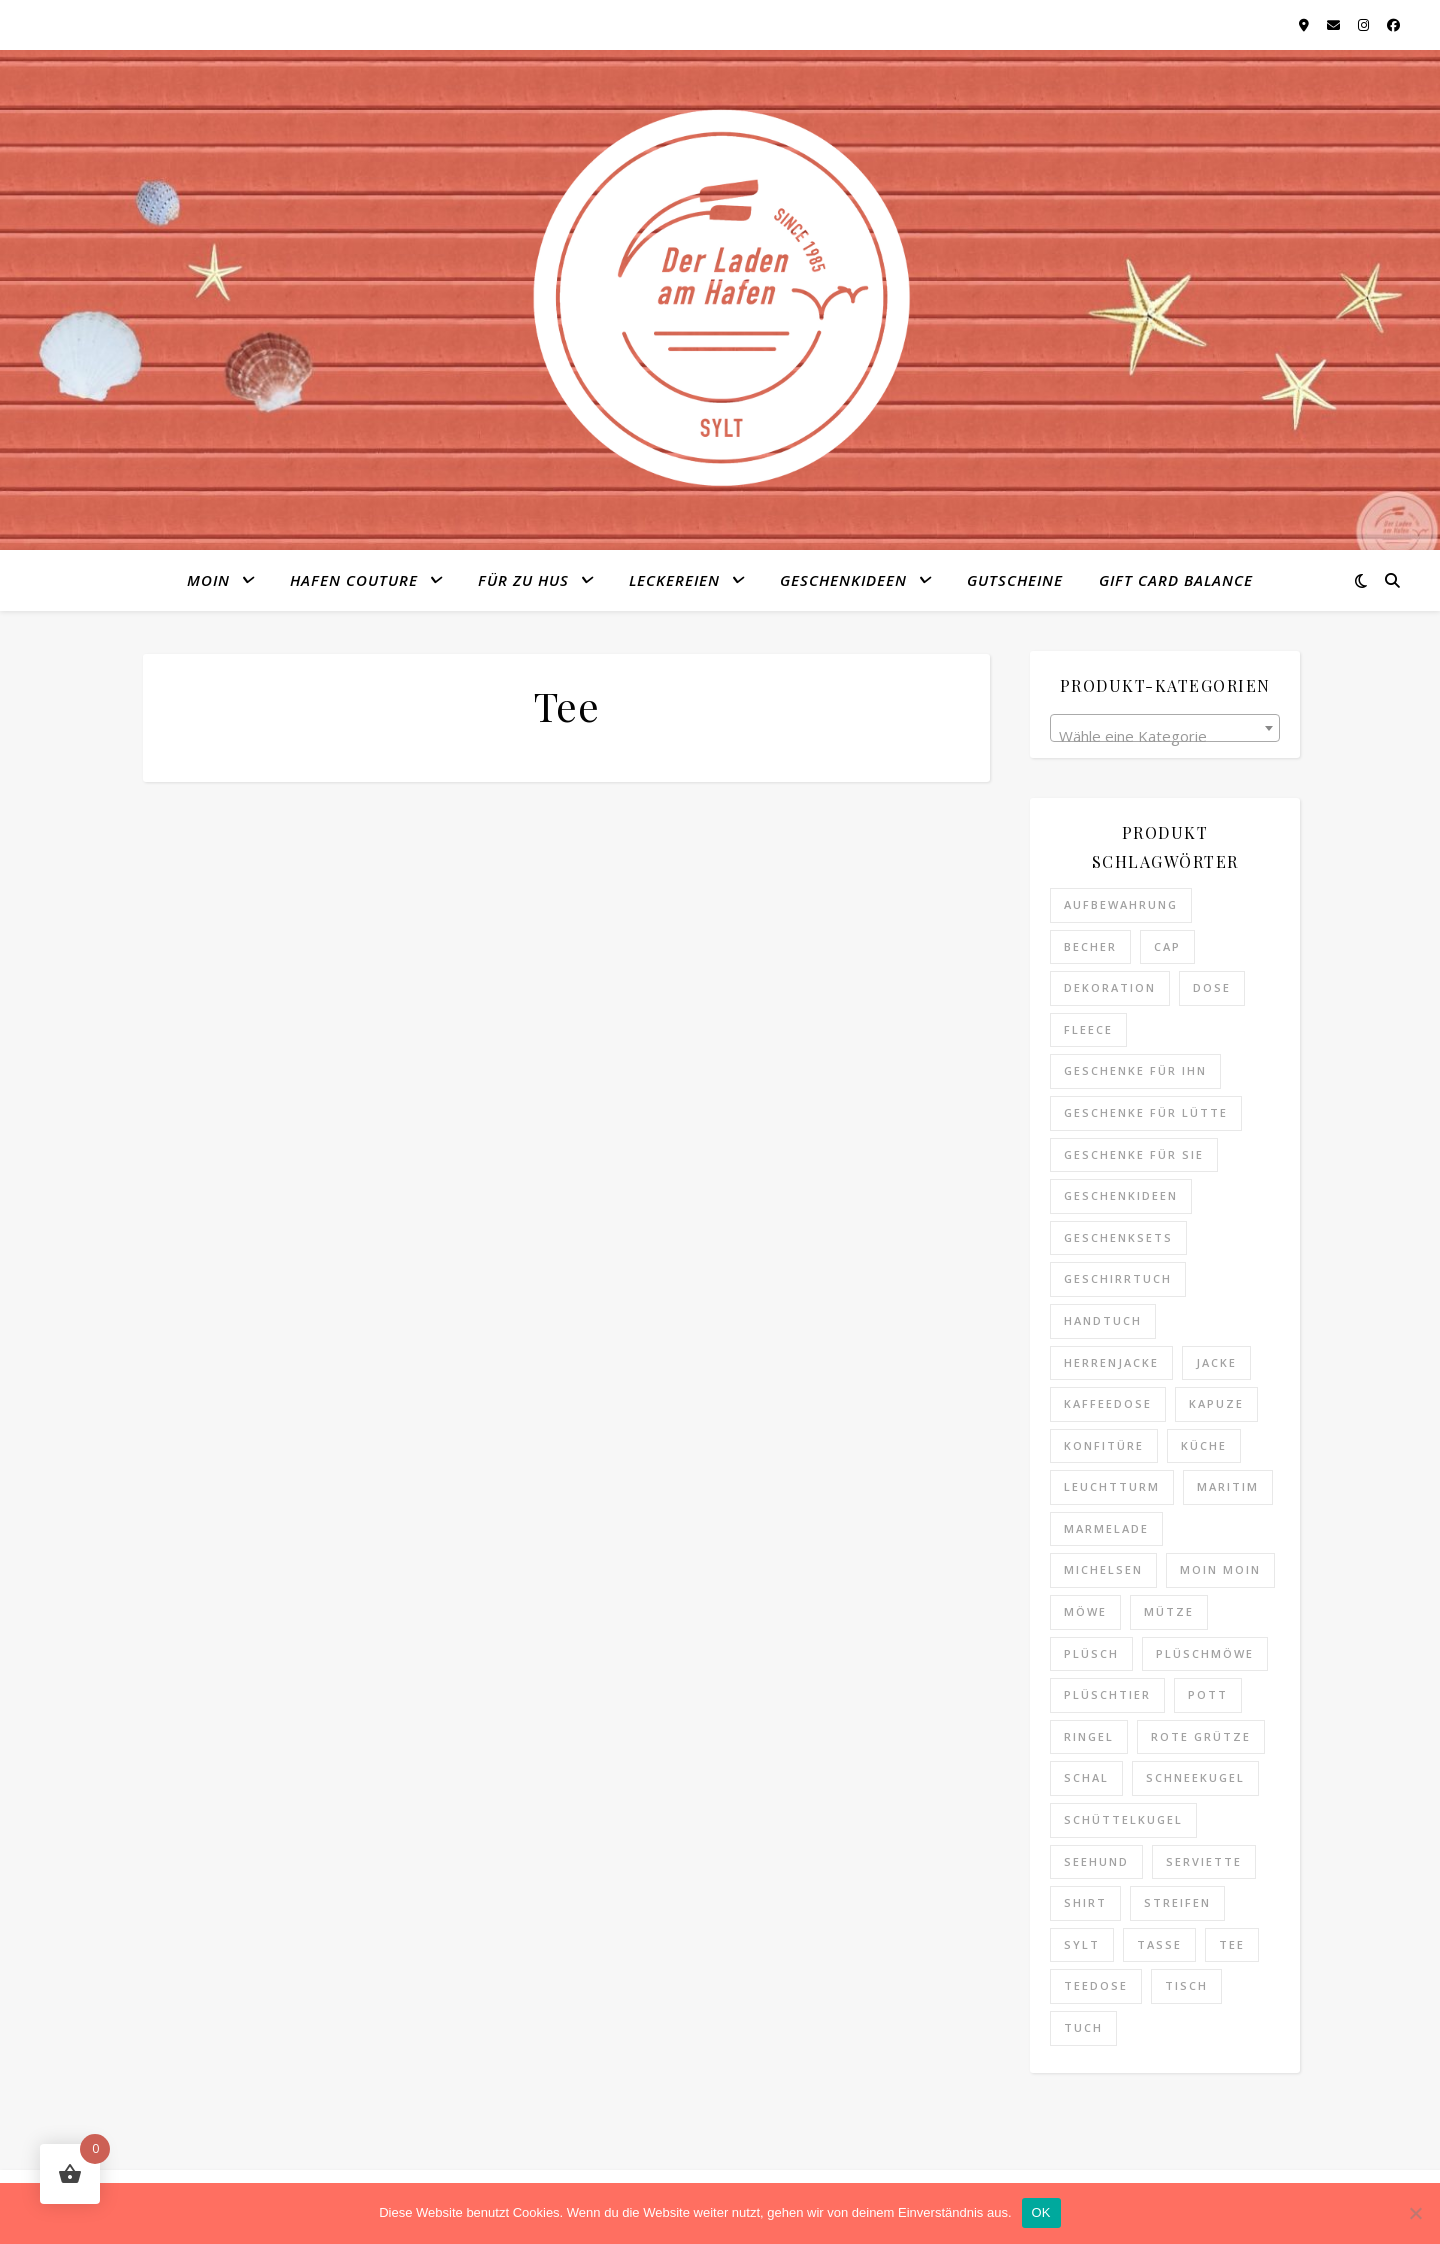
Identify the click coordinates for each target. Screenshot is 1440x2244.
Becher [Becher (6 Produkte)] (1090, 946)
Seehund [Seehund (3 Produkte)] (1096, 1861)
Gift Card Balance (1176, 580)
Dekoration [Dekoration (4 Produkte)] (1110, 987)
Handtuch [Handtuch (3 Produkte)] (1103, 1320)
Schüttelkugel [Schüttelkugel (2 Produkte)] (1123, 1819)
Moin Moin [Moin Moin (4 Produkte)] (1220, 1569)
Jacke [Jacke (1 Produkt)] (1216, 1362)
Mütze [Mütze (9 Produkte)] (1169, 1611)
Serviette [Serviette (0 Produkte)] (1204, 1861)
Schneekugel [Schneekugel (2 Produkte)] (1195, 1777)
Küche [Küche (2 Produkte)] (1204, 1445)
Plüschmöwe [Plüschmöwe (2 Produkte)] (1205, 1653)
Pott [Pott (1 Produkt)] (1208, 1694)
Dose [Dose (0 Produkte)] (1212, 987)
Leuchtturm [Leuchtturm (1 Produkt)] (1112, 1486)
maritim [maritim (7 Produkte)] (1228, 1486)
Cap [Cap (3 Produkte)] (1167, 946)
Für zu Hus (523, 580)
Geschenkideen (843, 580)
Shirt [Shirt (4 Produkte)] (1085, 1902)
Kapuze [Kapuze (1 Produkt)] (1216, 1403)
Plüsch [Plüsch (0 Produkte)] (1091, 1653)
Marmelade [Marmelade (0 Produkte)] (1106, 1528)
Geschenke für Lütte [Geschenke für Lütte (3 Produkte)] (1146, 1112)
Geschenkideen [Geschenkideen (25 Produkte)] (1121, 1195)
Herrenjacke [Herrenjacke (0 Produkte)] (1111, 1362)
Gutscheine (1015, 580)
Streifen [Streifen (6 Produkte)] (1177, 1902)
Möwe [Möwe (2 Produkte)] (1085, 1611)
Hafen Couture (354, 580)
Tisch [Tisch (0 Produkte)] (1186, 1985)
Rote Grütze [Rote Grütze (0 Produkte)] (1201, 1736)
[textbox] (1165, 736)
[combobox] (1165, 728)
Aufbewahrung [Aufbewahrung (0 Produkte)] (1121, 904)
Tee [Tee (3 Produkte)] (1232, 1944)
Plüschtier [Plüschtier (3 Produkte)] (1107, 1694)
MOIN (208, 580)
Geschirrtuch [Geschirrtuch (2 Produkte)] (1118, 1278)
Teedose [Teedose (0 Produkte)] (1096, 1985)
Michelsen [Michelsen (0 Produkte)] (1103, 1569)
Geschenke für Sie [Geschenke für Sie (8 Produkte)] (1134, 1154)
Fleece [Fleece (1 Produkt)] (1088, 1029)
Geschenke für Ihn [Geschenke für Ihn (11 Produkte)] (1135, 1070)
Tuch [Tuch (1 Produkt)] (1083, 2027)
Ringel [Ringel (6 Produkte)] (1089, 1736)
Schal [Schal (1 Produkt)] (1086, 1777)
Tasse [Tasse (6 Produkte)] (1159, 1944)
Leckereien (674, 580)
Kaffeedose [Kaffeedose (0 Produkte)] (1108, 1403)
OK (1041, 2212)
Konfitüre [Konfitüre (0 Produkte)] (1104, 1445)
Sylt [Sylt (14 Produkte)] (1082, 1944)
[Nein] (1415, 2213)
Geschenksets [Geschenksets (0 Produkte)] (1118, 1237)
